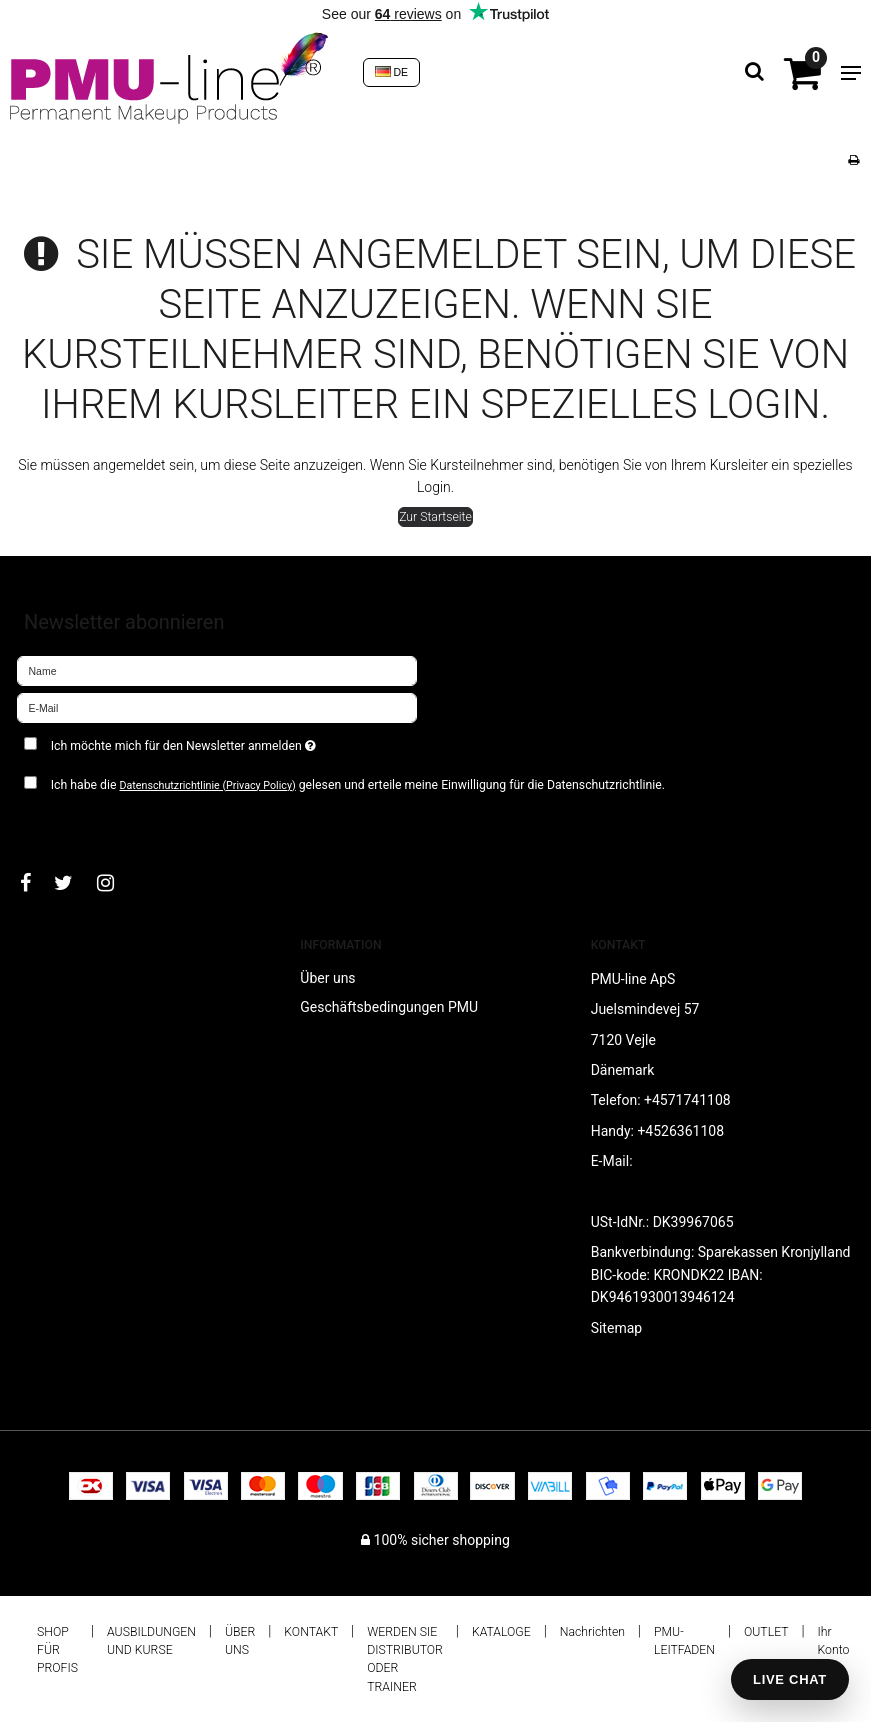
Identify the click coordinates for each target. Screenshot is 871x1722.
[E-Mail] (217, 707)
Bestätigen (70, 824)
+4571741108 (687, 1100)
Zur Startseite (435, 517)
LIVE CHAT (790, 1679)
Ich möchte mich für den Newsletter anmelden (233, 741)
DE (392, 72)
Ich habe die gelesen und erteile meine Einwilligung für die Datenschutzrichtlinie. (358, 785)
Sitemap (616, 1328)
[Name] (217, 670)
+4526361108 (680, 1131)
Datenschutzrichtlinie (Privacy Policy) (207, 785)
